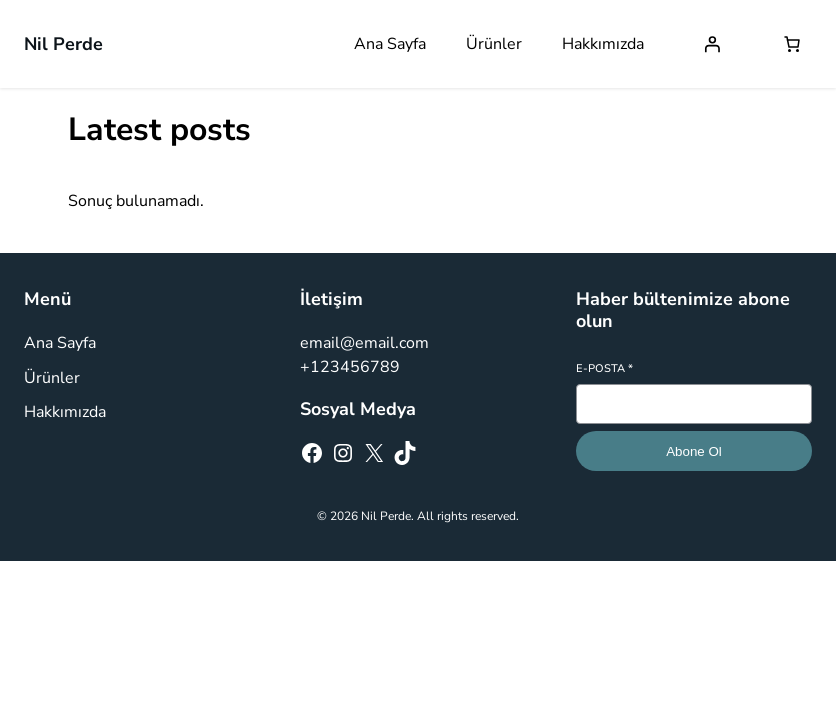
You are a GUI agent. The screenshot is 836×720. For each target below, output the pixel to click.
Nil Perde (63, 44)
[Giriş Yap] (712, 44)
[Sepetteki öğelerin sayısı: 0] (792, 44)
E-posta (604, 368)
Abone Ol (694, 451)
